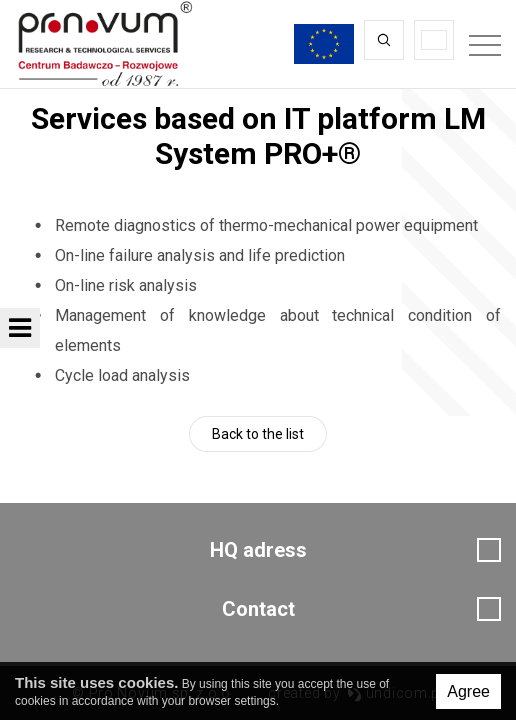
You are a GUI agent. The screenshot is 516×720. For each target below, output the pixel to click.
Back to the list (258, 434)
